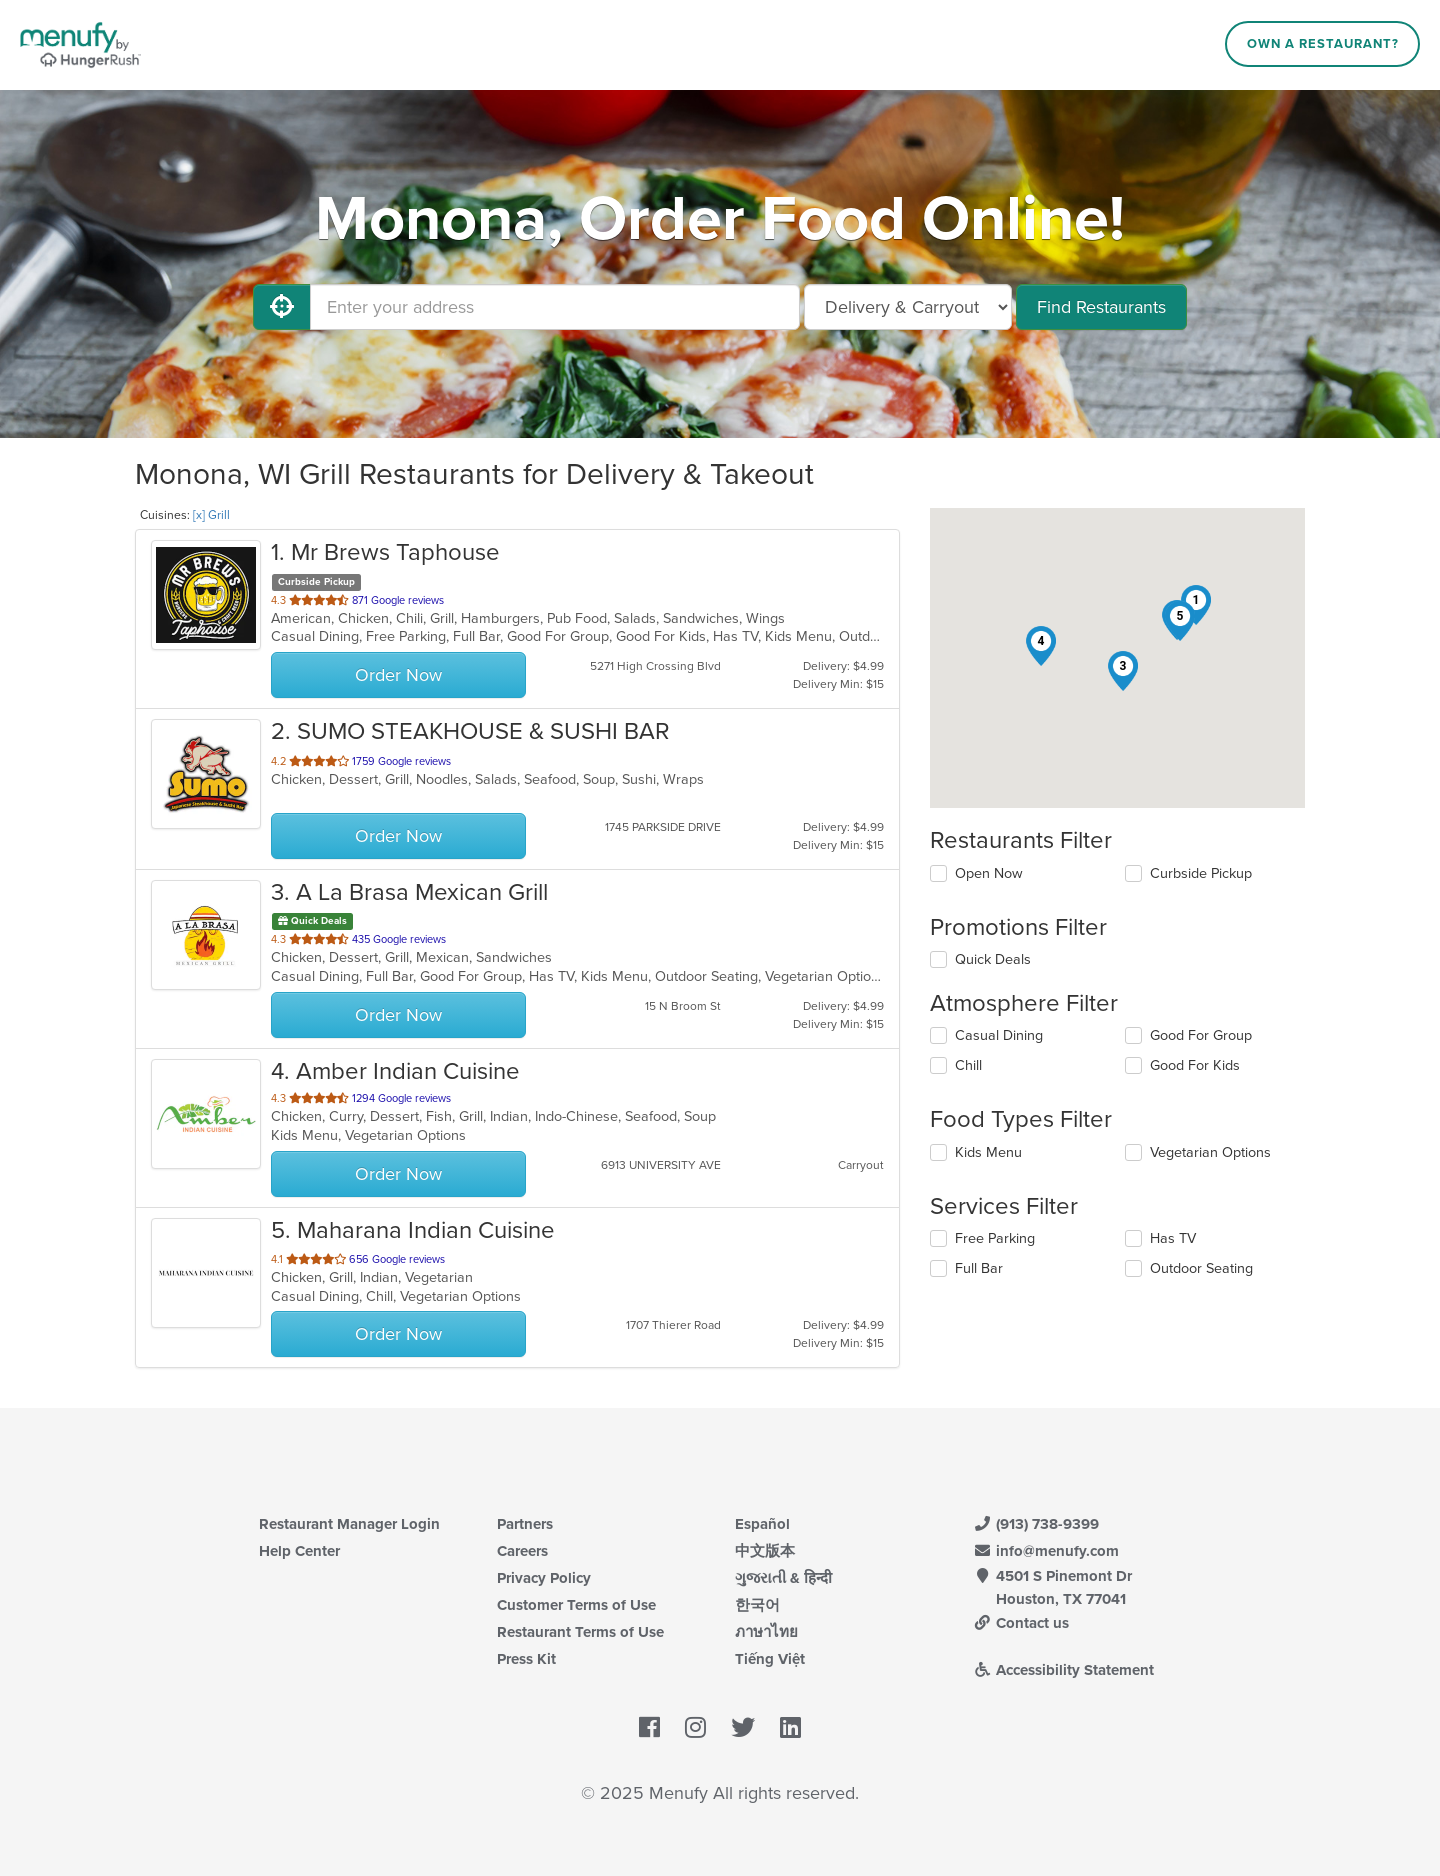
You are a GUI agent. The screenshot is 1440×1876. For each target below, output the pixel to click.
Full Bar (979, 1268)
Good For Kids (1195, 1065)
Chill (968, 1065)
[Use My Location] (282, 307)
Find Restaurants (1101, 307)
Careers (522, 1551)
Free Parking (995, 1238)
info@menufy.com (1046, 1551)
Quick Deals (993, 959)
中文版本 (765, 1551)
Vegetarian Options (1210, 1152)
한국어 (757, 1605)
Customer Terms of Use (576, 1605)
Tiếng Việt (770, 1659)
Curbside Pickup (1201, 873)
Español (762, 1524)
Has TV (1173, 1238)
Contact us (1021, 1623)
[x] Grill (211, 515)
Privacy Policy (544, 1578)
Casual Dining (999, 1035)
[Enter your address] (555, 307)
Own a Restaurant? (1323, 44)
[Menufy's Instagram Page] (695, 1728)
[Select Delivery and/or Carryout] (908, 307)
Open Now (989, 873)
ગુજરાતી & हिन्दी (783, 1578)
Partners (525, 1524)
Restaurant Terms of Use (580, 1632)
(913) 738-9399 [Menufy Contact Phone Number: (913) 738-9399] (1036, 1524)
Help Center (299, 1551)
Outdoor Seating (1201, 1268)
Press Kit (526, 1659)
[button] (1123, 671)
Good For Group (1201, 1035)
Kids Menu (988, 1152)
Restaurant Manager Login (349, 1524)
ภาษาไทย (766, 1632)
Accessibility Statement (1063, 1670)
